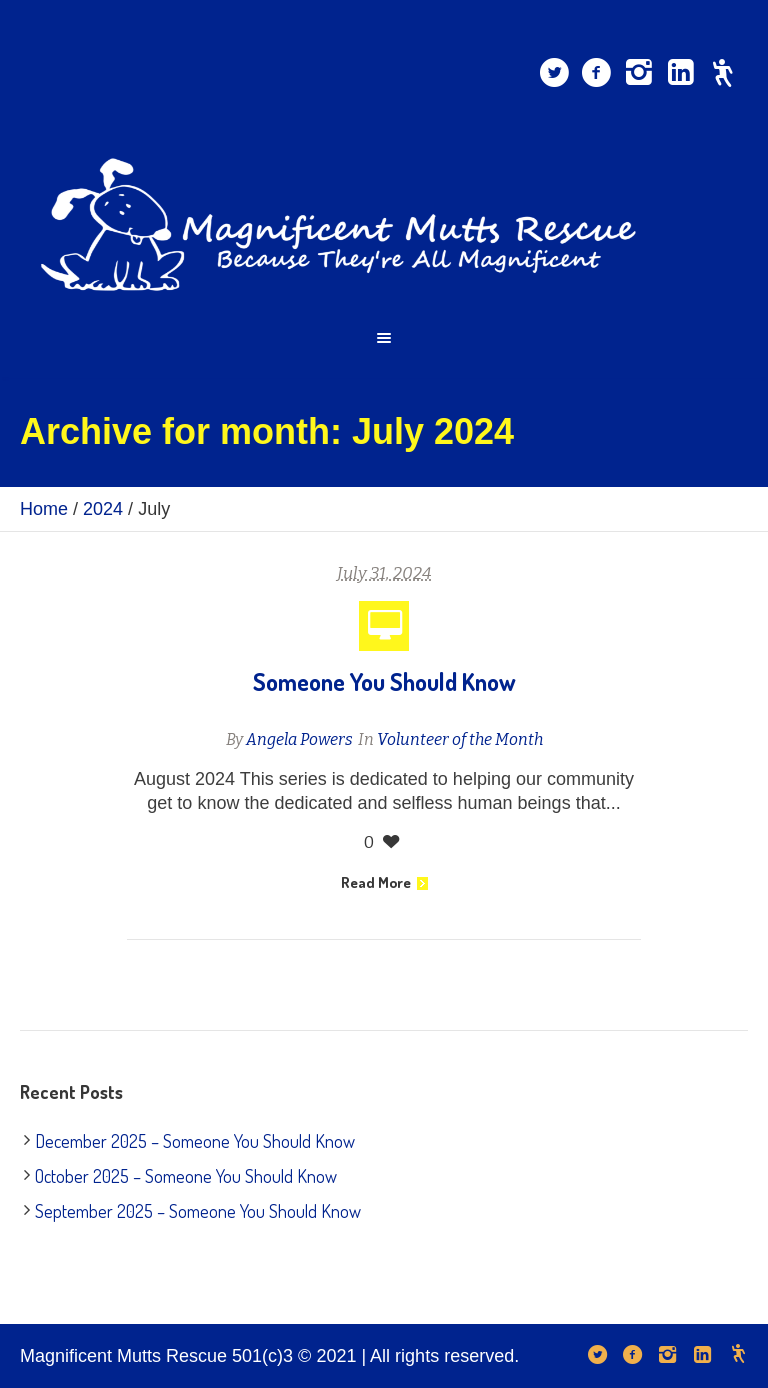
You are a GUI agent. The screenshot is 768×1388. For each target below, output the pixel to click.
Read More (384, 882)
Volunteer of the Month (460, 739)
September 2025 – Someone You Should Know (198, 1211)
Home (44, 509)
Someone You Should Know (384, 681)
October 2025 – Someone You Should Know (186, 1176)
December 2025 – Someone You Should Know (195, 1141)
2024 (103, 509)
